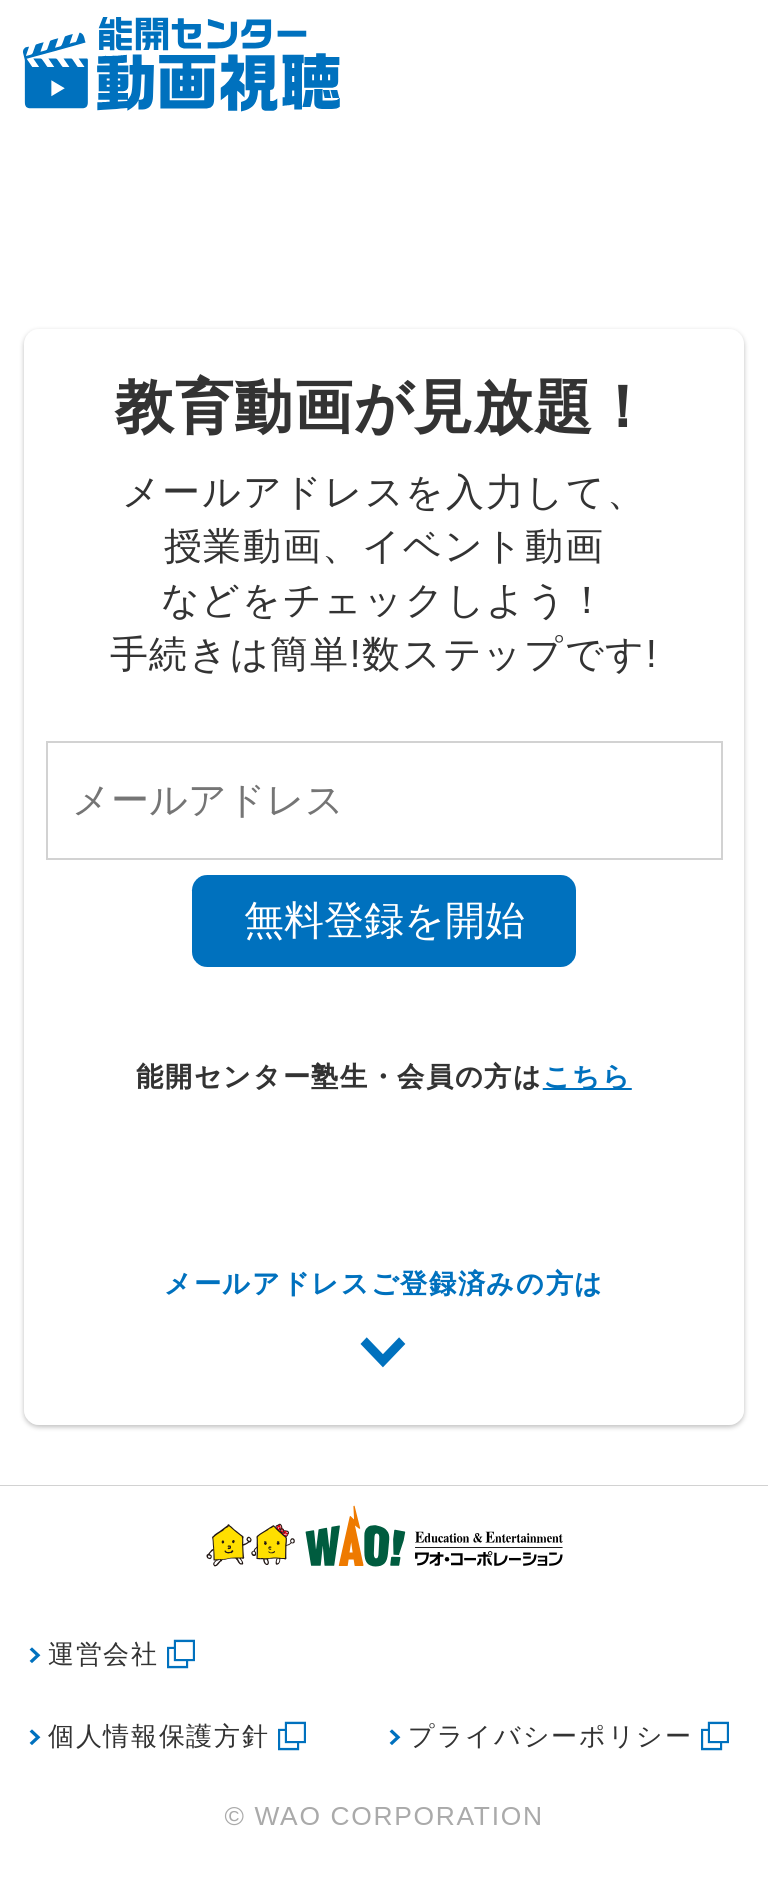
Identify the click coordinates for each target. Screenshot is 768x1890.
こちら (587, 1077)
